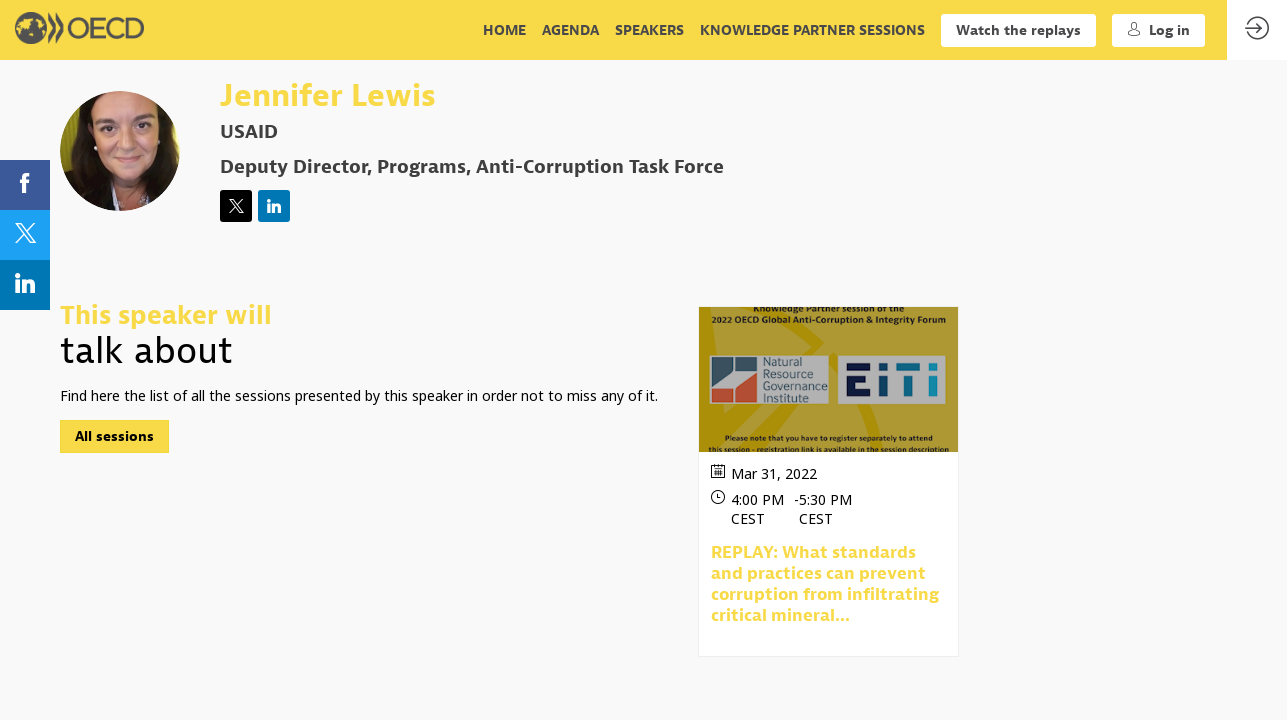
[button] (1018, 30)
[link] (504, 30)
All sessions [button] (114, 437)
